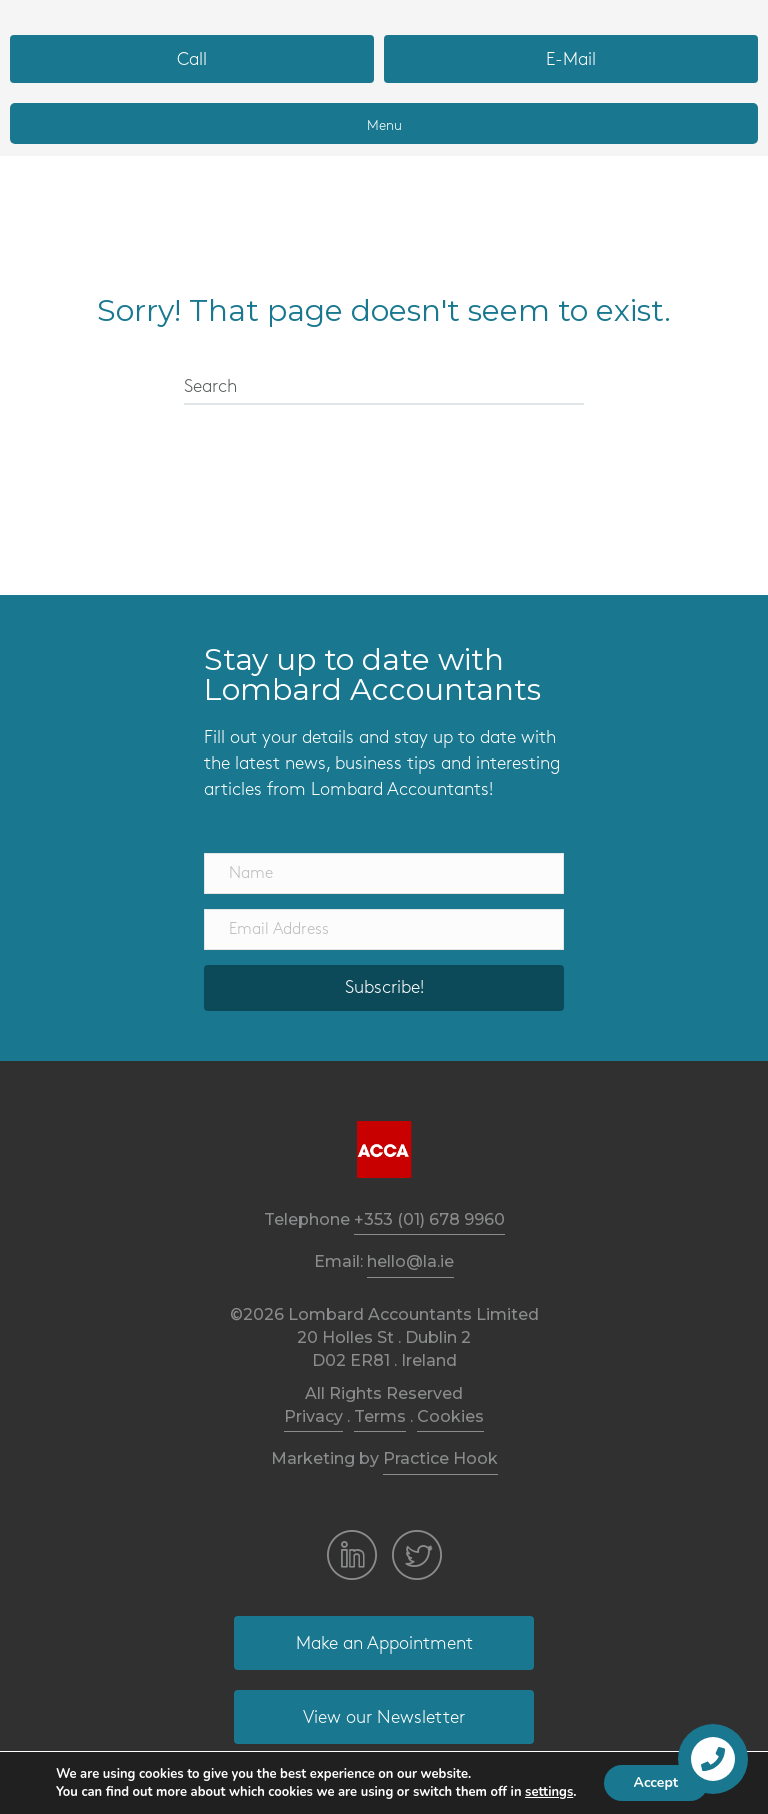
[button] (192, 59)
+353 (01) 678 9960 (429, 1219)
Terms (380, 1416)
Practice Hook (440, 1458)
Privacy (313, 1416)
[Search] (384, 388)
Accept (656, 1782)
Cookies (450, 1416)
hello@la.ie (410, 1261)
